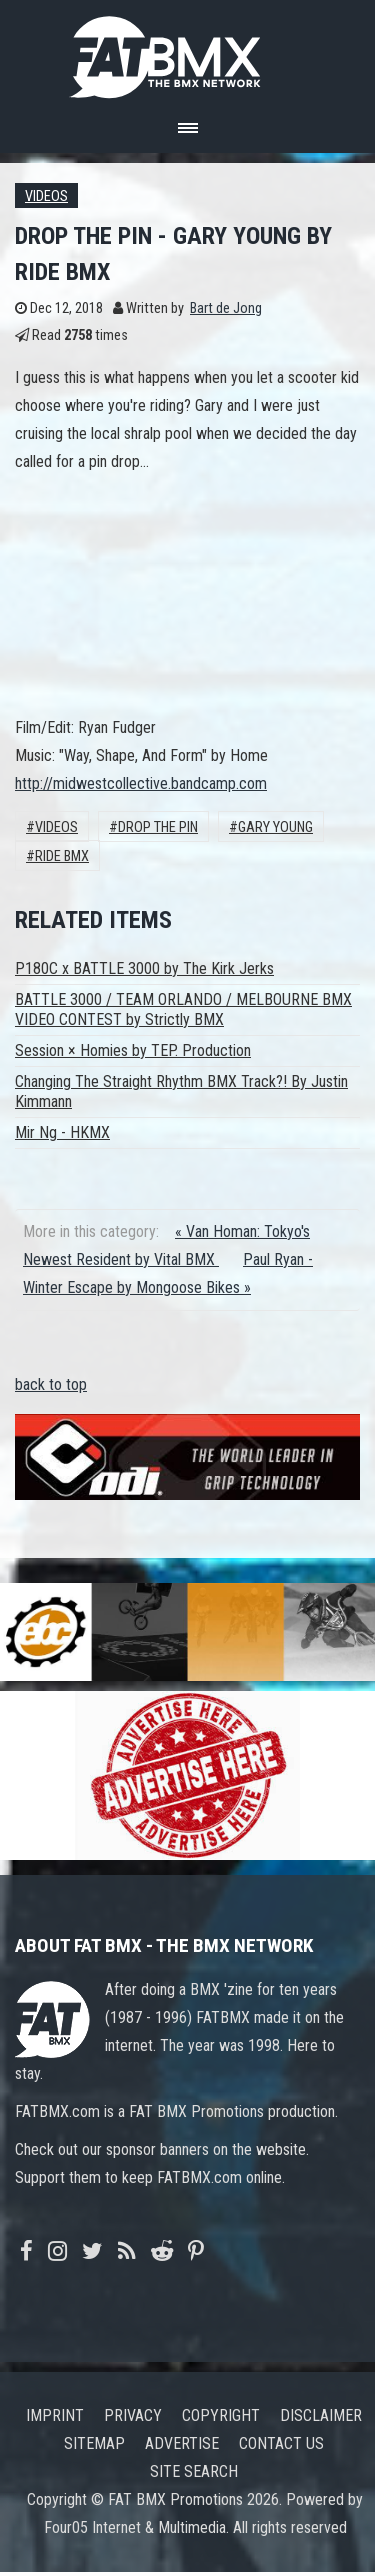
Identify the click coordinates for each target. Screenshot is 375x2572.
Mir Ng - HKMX (62, 1132)
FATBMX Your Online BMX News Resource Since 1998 (188, 51)
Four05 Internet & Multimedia (135, 2527)
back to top (51, 1384)
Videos (46, 196)
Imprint (55, 2415)
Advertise (182, 2443)
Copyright (221, 2415)
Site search (194, 2471)
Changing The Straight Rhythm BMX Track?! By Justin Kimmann (181, 1091)
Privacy (133, 2415)
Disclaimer (321, 2415)
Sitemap (94, 2443)
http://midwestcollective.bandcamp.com (141, 783)
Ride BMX (62, 856)
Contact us (281, 2443)
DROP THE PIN (158, 827)
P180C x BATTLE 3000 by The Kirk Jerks (144, 968)
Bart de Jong (226, 308)
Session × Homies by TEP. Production (133, 1050)
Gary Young (275, 827)
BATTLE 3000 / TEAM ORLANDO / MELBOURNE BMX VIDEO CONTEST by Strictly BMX (183, 1009)
